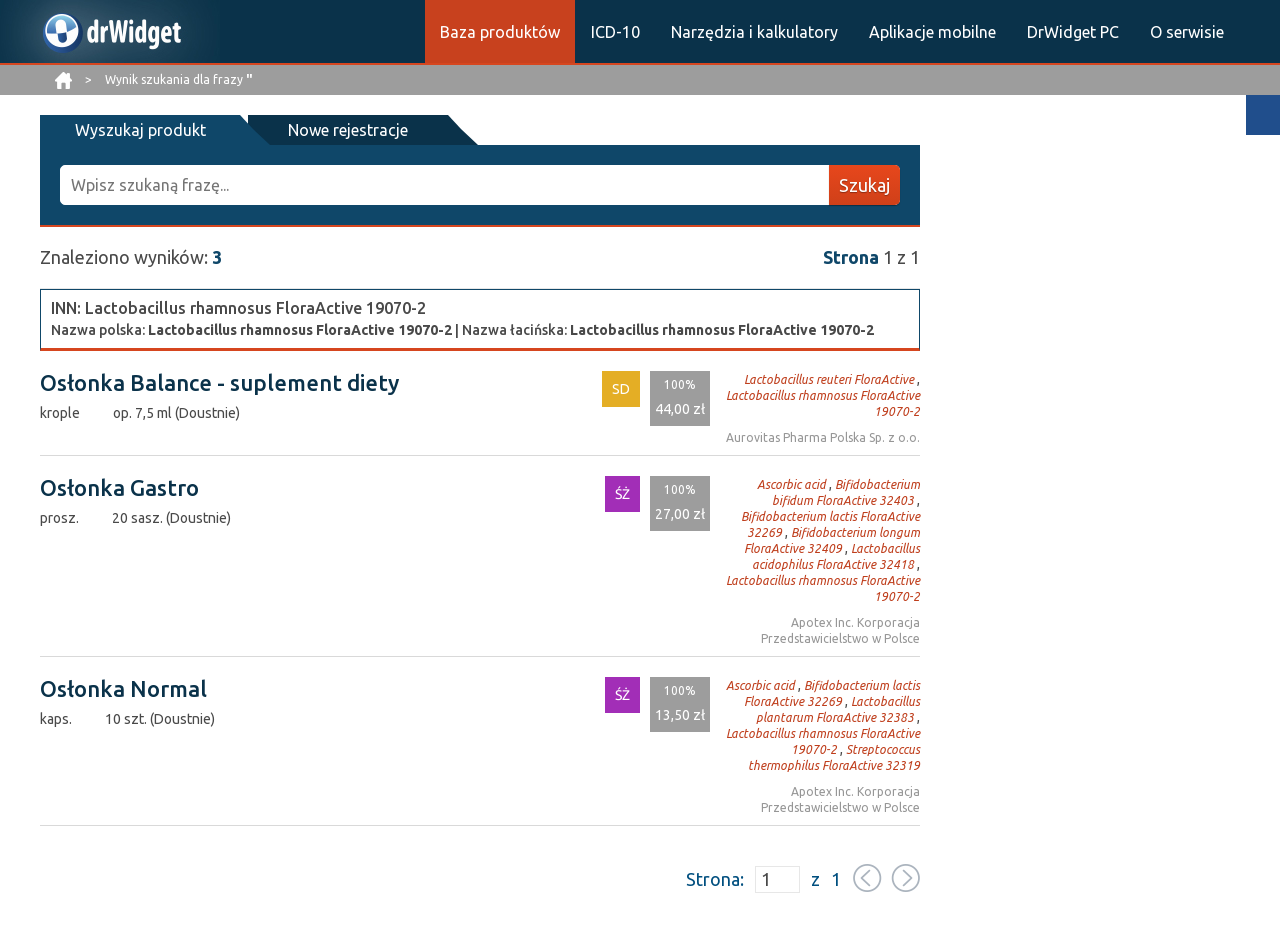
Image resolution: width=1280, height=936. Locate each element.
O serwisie (1187, 32)
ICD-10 (615, 32)
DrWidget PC (1073, 32)
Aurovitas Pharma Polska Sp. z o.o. (823, 437)
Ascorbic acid (791, 484)
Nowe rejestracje (348, 130)
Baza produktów (500, 32)
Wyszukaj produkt (140, 130)
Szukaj (864, 185)
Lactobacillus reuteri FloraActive (829, 379)
